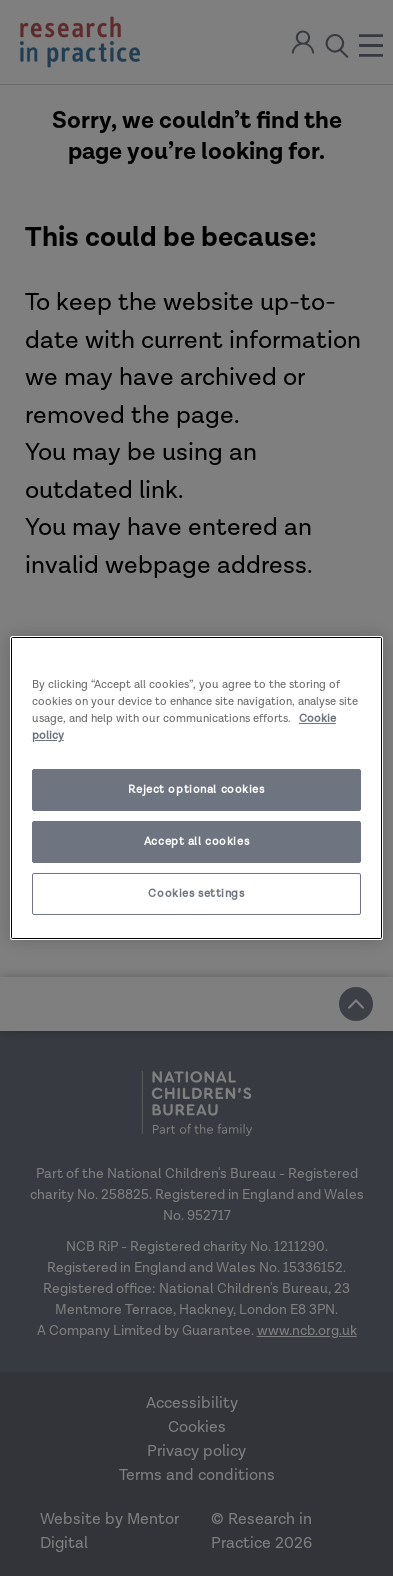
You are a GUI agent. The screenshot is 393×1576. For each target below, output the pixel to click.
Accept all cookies (196, 841)
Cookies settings (196, 893)
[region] (196, 788)
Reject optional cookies (196, 789)
